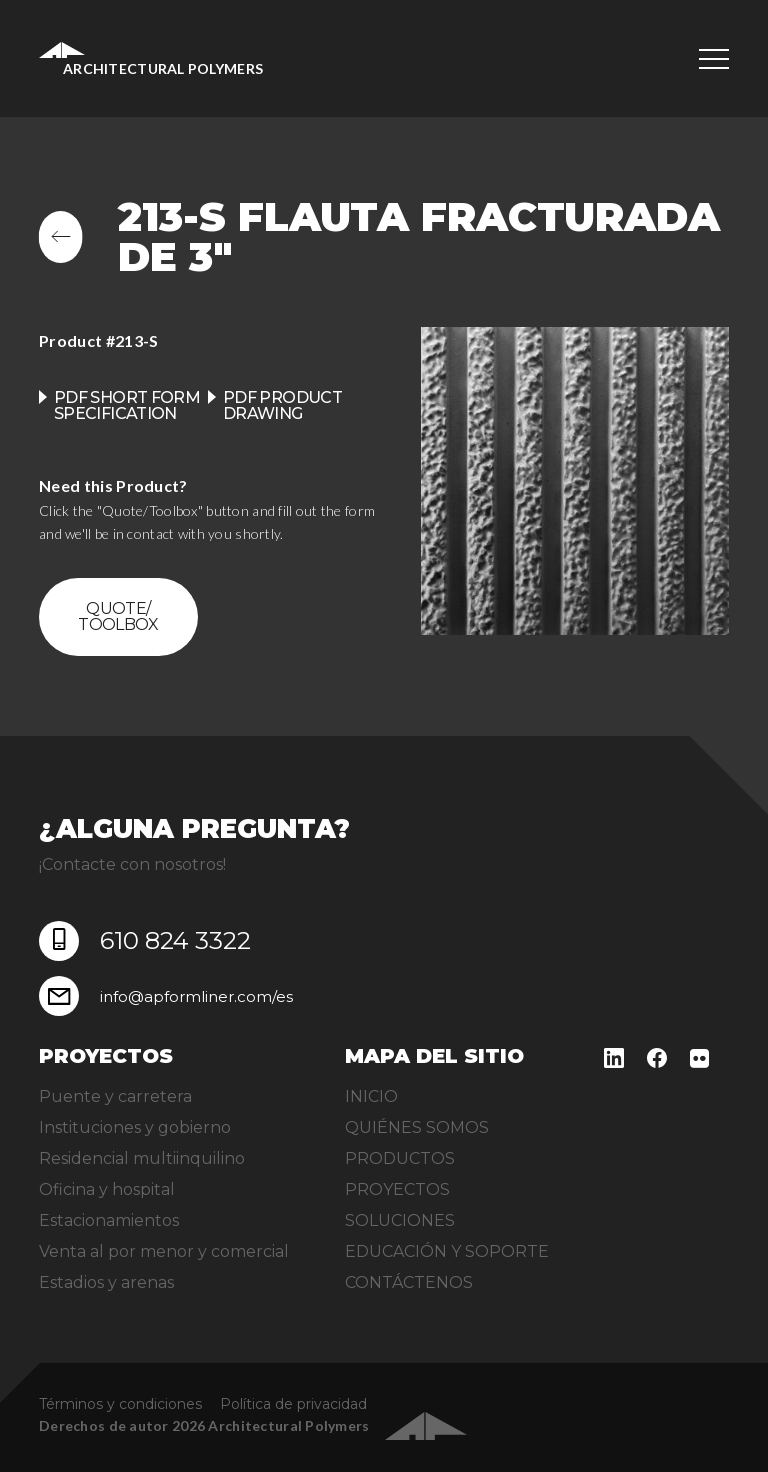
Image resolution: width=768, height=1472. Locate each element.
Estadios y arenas (106, 1282)
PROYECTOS (397, 1189)
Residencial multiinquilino (142, 1158)
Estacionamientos (109, 1220)
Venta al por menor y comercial (164, 1251)
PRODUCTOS (400, 1158)
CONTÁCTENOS (409, 1282)
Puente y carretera (115, 1096)
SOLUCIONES (400, 1220)
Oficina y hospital (107, 1189)
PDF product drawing (282, 405)
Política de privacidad (293, 1404)
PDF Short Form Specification (127, 405)
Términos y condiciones (120, 1404)
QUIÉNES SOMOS (417, 1127)
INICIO (371, 1096)
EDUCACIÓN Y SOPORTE (447, 1251)
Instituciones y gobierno (135, 1127)
